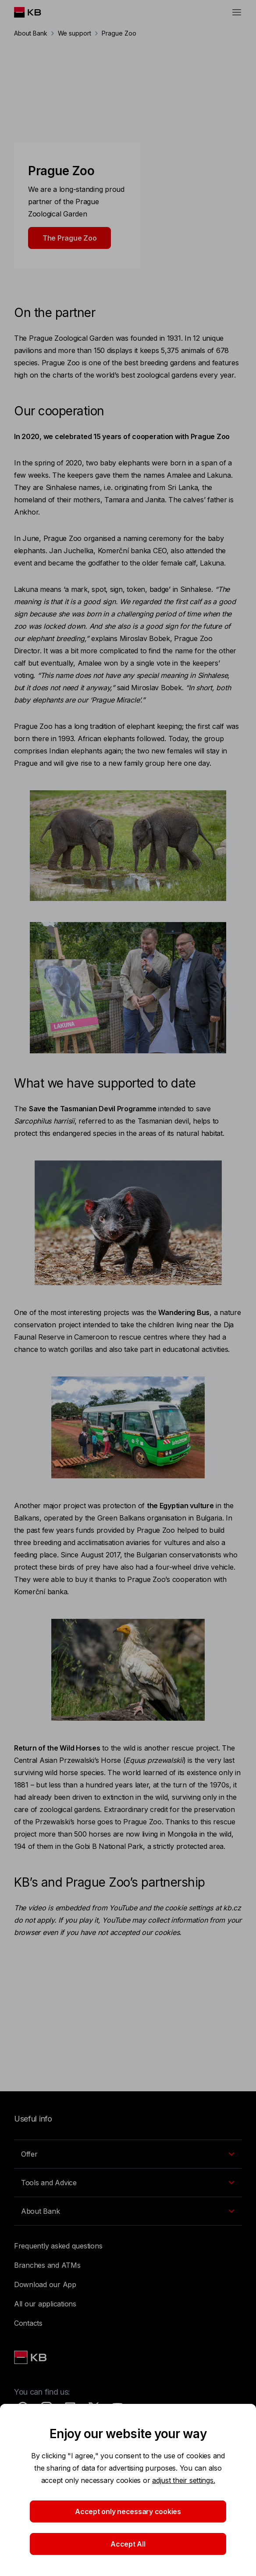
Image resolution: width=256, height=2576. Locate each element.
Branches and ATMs (47, 2265)
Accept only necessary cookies (128, 2511)
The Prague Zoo (69, 238)
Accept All (127, 2544)
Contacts (28, 2323)
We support (75, 33)
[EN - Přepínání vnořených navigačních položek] (128, 2154)
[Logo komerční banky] (34, 12)
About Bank (30, 33)
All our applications (45, 2303)
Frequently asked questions (58, 2245)
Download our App (45, 2284)
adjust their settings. (183, 2480)
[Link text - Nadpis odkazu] (31, 2357)
